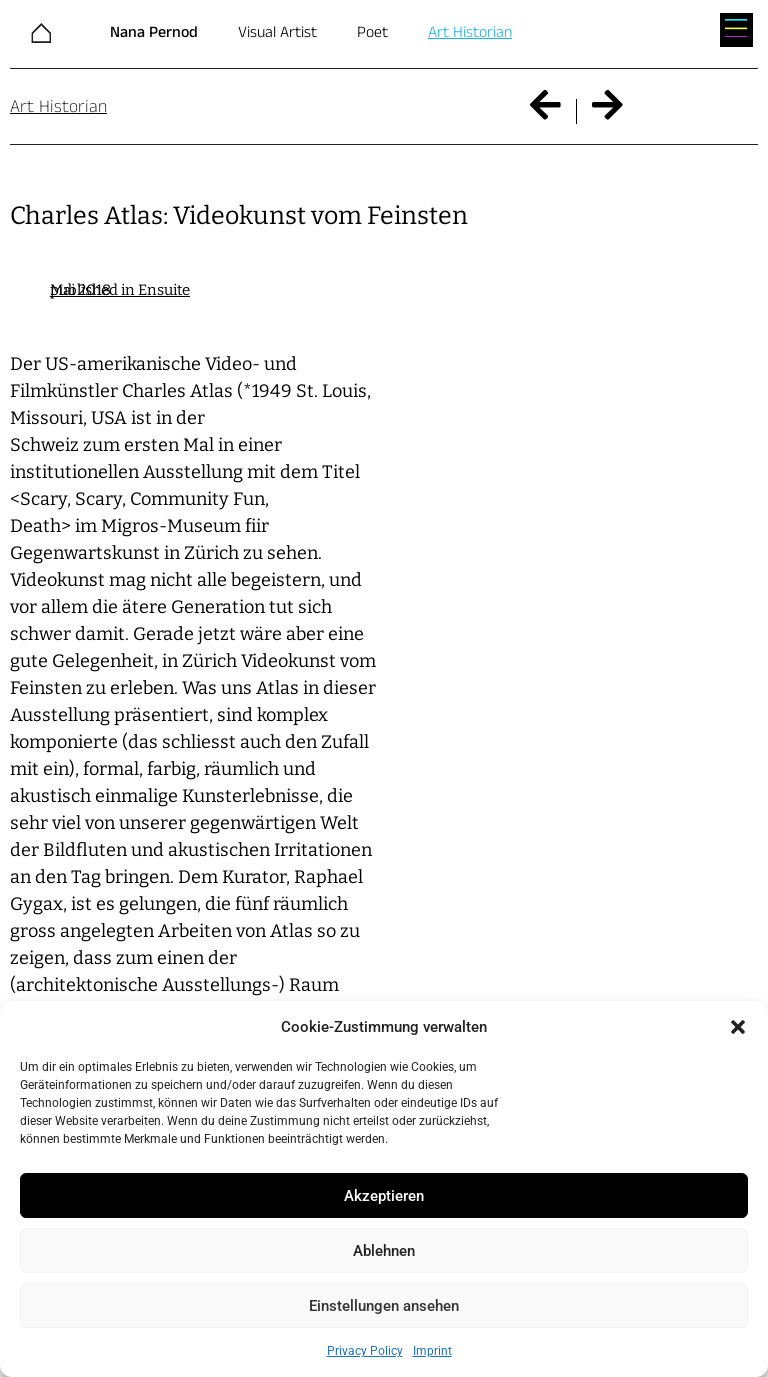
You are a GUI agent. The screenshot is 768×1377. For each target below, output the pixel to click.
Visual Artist (277, 32)
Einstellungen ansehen (384, 1306)
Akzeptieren (384, 1196)
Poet (372, 32)
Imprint (432, 1351)
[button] (738, 1027)
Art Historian (470, 32)
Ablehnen (384, 1251)
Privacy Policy (365, 1351)
